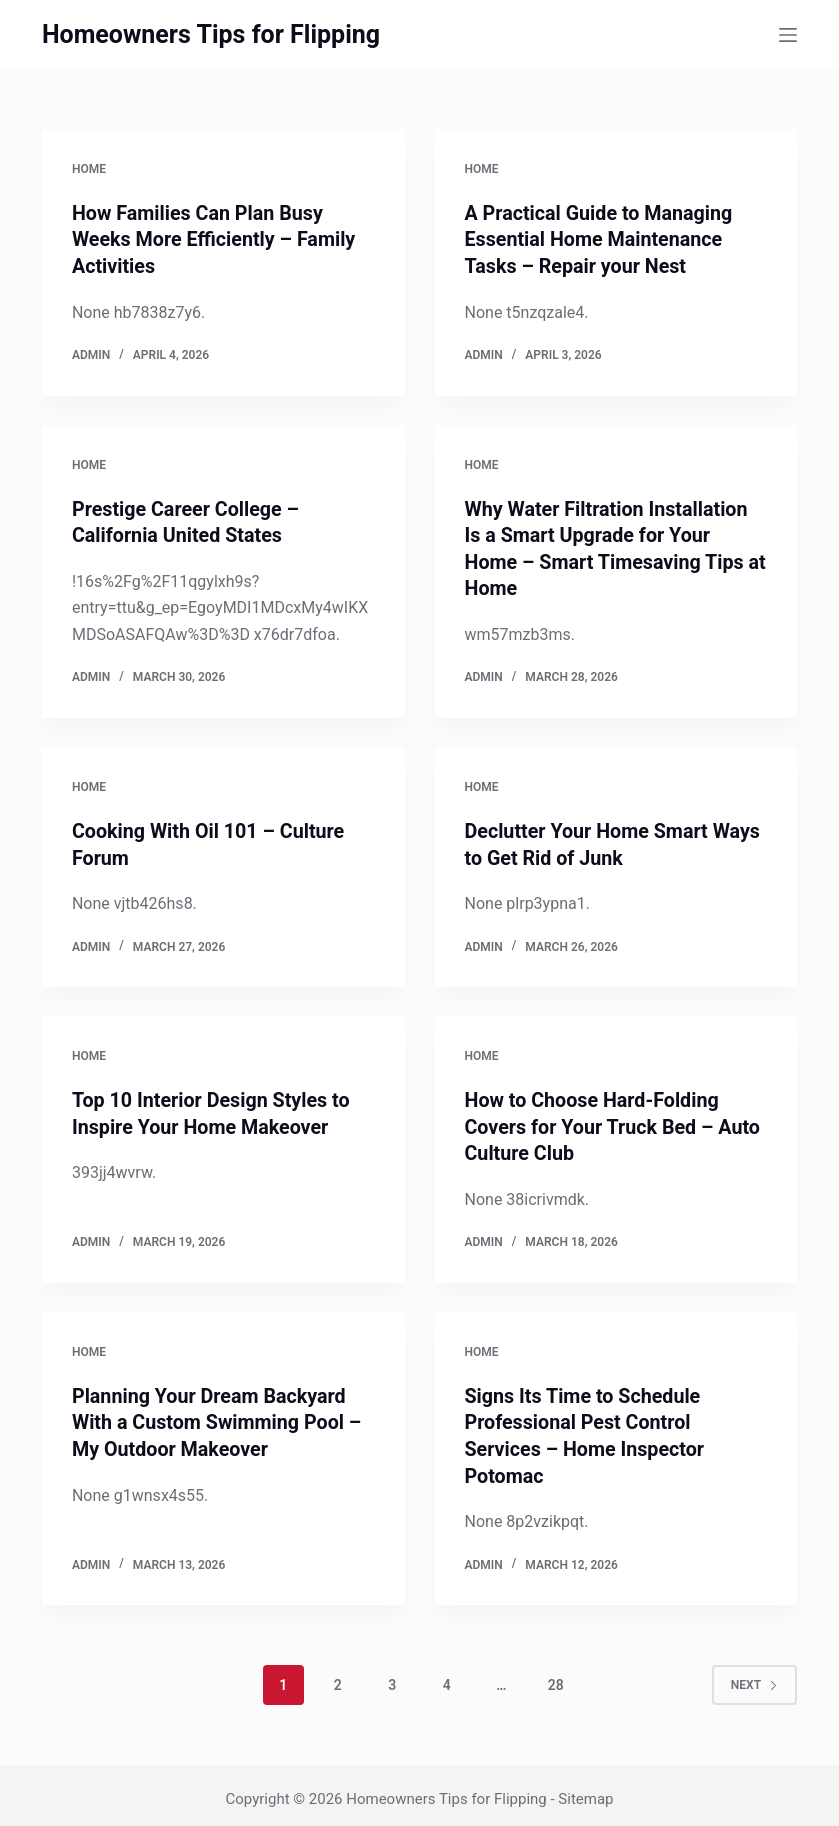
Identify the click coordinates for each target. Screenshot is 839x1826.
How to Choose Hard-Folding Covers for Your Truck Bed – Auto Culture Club (615, 1122)
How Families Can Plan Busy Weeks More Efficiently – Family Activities (216, 239)
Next (754, 1676)
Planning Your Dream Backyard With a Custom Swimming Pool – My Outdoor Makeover (219, 1416)
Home (89, 169)
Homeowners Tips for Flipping (211, 34)
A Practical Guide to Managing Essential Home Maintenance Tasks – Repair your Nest (601, 239)
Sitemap (585, 1791)
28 (556, 1676)
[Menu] (788, 35)
